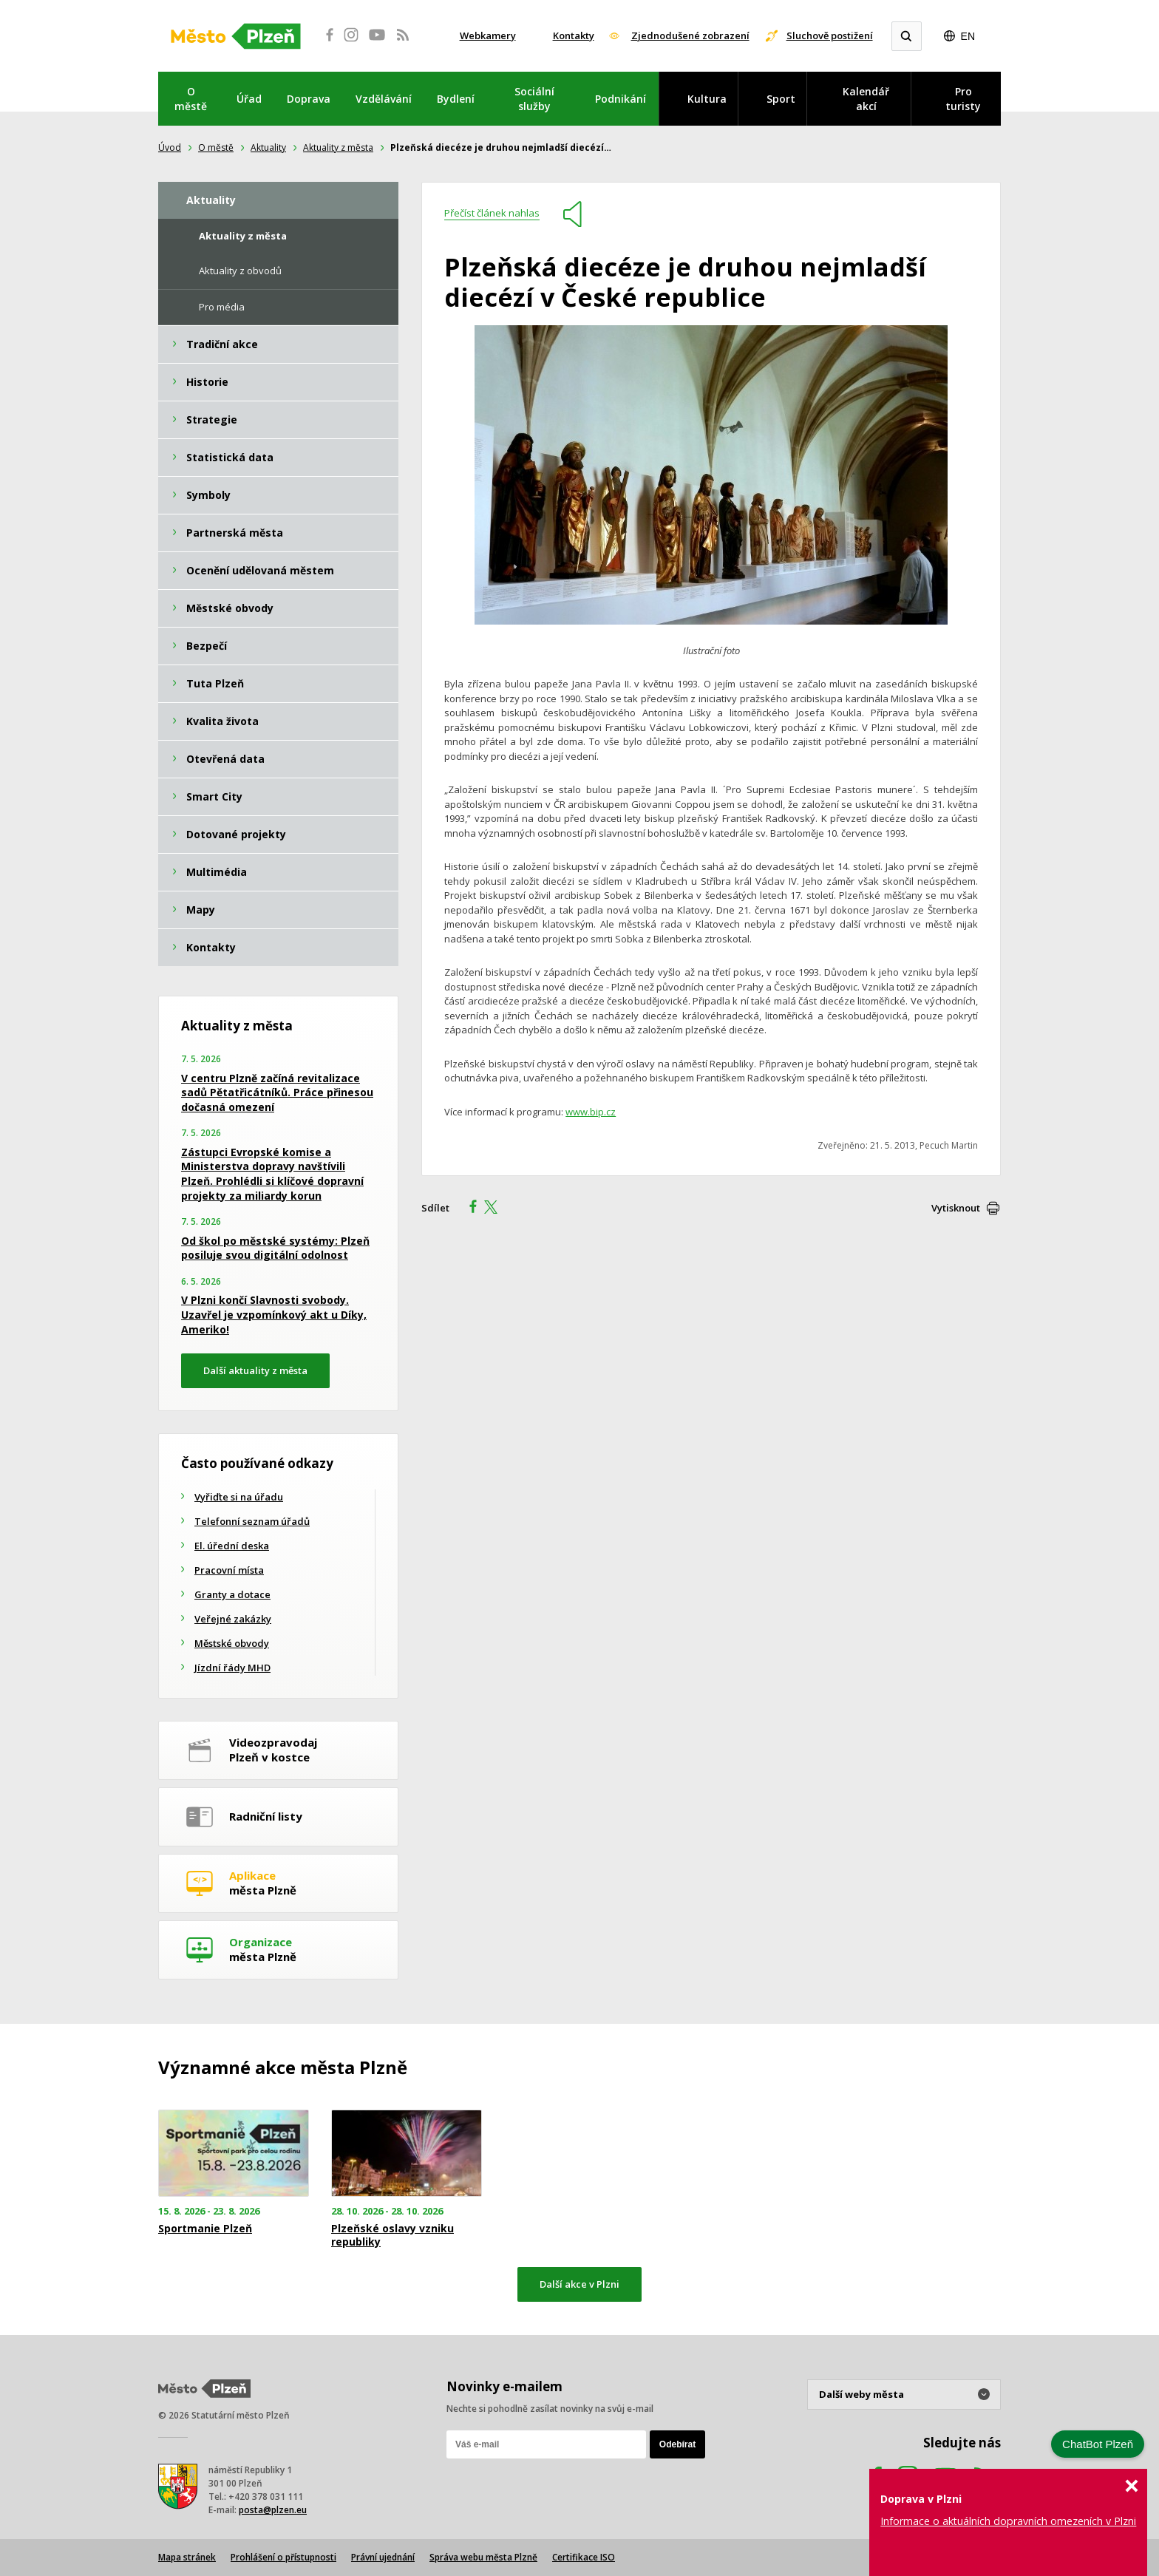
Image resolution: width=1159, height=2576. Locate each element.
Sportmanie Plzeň (205, 2228)
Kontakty (573, 35)
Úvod (169, 147)
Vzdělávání (384, 99)
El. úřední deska (231, 1545)
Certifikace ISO (583, 2557)
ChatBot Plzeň (1097, 2444)
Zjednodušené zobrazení (690, 35)
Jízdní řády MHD (232, 1667)
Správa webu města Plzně (483, 2557)
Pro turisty (963, 98)
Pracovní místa (229, 1570)
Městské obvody (231, 1643)
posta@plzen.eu (273, 2510)
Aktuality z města (338, 147)
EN (968, 36)
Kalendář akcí (866, 98)
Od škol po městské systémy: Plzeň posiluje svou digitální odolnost (275, 1248)
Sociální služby (534, 98)
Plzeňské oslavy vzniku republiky (392, 2235)
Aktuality (268, 147)
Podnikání (620, 99)
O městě (190, 98)
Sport (781, 99)
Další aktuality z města (255, 1370)
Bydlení (456, 99)
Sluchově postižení (829, 35)
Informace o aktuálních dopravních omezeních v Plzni (1008, 2521)
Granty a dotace (232, 1594)
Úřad (249, 99)
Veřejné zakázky (232, 1618)
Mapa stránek (187, 2557)
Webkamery (488, 35)
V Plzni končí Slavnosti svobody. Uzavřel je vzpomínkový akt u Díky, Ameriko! (274, 1314)
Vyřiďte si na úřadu (238, 1496)
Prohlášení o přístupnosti (283, 2557)
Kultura (707, 99)
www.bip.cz (590, 1111)
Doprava (308, 99)
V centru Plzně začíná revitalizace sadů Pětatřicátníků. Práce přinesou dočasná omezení (277, 1092)
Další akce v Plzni (579, 2284)
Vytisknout (955, 1207)
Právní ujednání (383, 2557)
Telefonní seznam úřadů (252, 1521)
